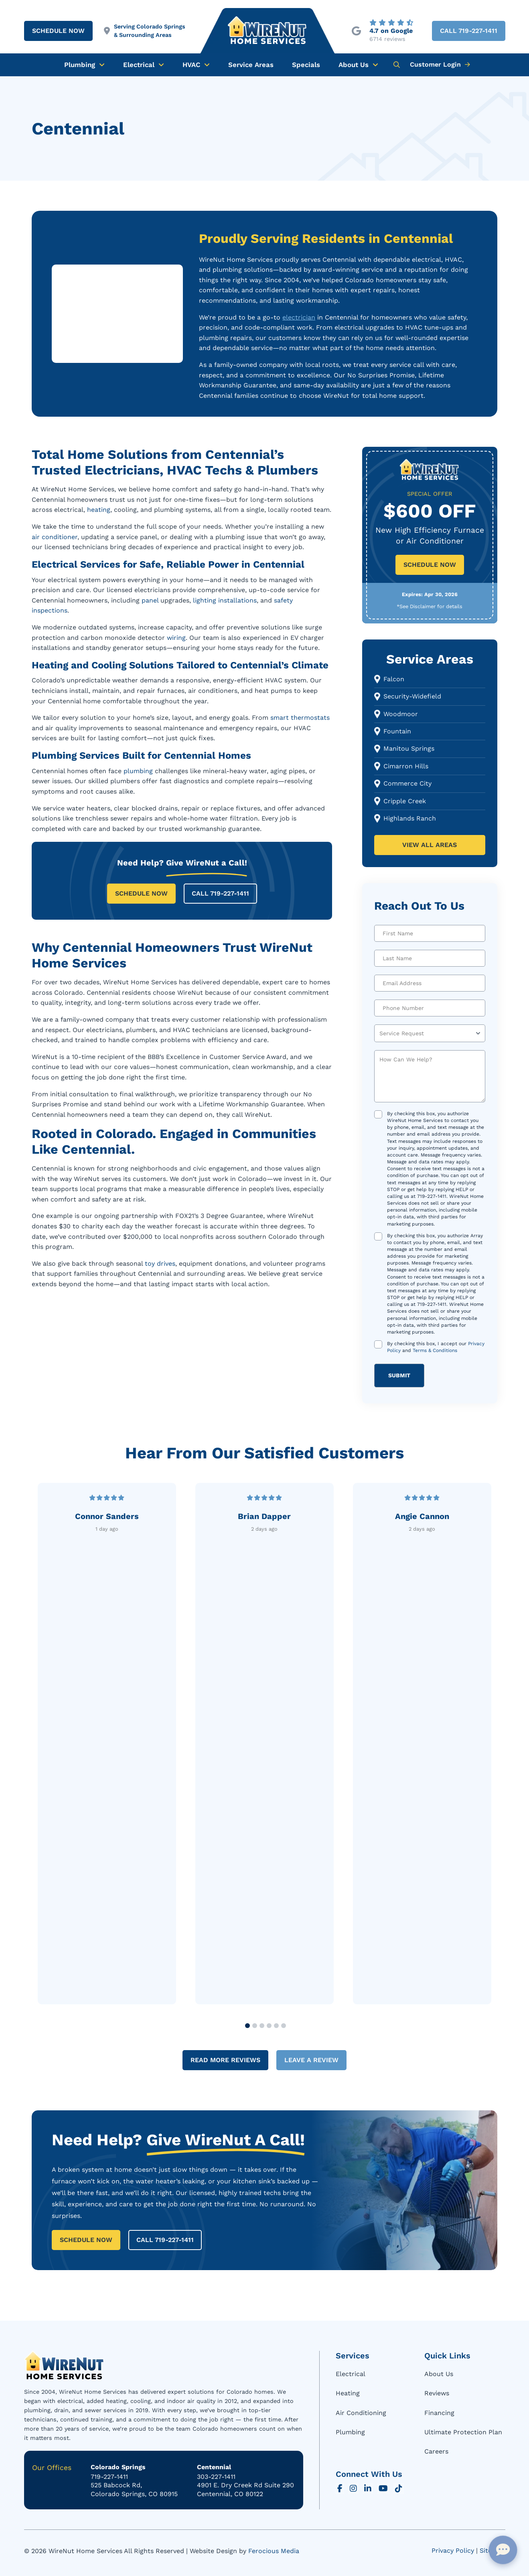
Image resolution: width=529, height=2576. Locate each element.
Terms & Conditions (435, 1350)
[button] (396, 64)
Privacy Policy (453, 2550)
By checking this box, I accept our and (435, 1347)
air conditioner (54, 537)
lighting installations (225, 600)
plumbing (138, 771)
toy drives (160, 1263)
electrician (298, 317)
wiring (176, 637)
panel (150, 600)
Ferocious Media (273, 2551)
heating (98, 509)
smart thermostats (300, 717)
